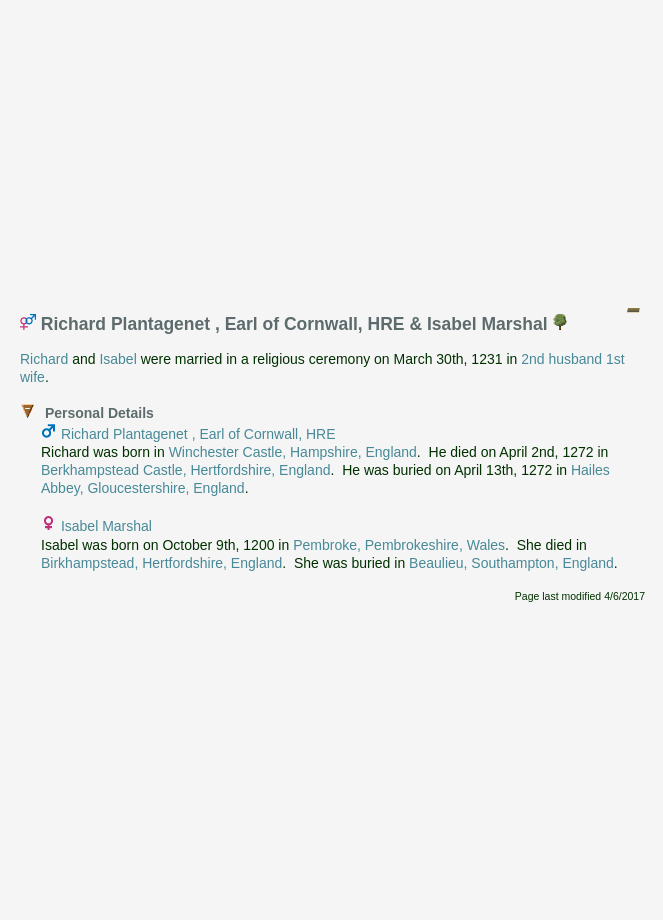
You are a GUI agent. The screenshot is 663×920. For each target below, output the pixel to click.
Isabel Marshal (106, 526)
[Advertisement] (336, 148)
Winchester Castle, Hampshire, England (293, 452)
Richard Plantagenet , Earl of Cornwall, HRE (198, 434)
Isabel (117, 359)
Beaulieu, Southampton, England (511, 563)
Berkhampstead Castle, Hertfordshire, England (185, 470)
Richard (44, 359)
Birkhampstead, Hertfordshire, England (161, 563)
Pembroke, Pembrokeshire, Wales (399, 545)
